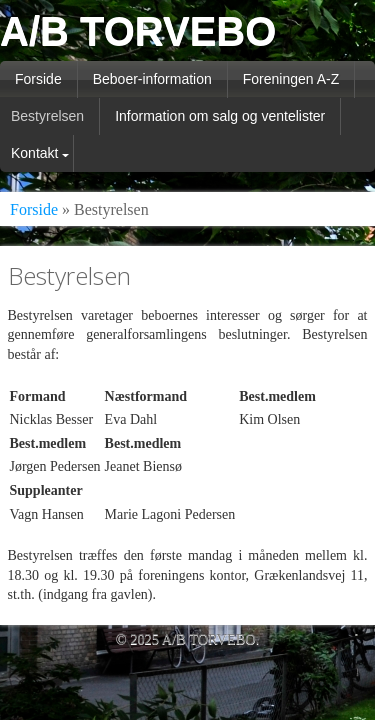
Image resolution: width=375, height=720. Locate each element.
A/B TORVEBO (138, 31)
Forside (38, 79)
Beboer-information (152, 79)
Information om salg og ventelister (220, 116)
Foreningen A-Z (291, 79)
